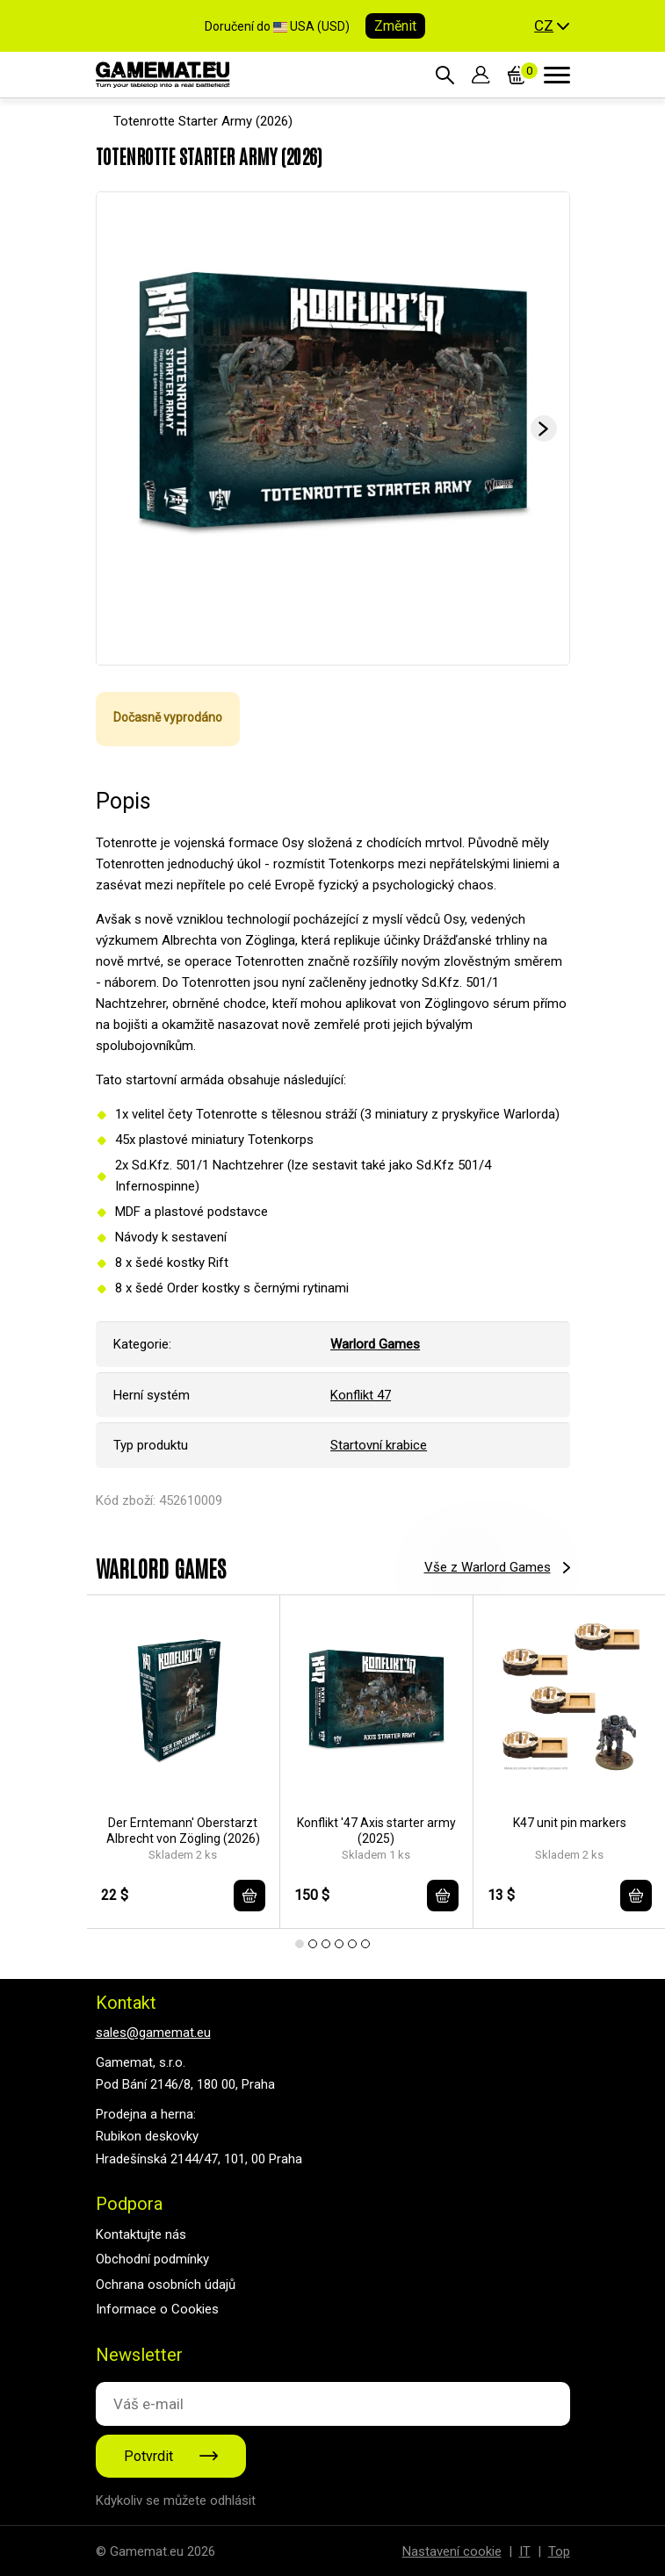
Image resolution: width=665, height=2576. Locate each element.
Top (559, 2551)
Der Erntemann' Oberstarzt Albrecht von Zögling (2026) (183, 1831)
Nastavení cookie (452, 2551)
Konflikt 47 (360, 1395)
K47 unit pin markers (569, 1823)
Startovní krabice (378, 1445)
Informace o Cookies (157, 2309)
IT (525, 2551)
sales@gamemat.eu (153, 2032)
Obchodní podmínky (152, 2259)
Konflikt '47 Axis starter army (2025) (376, 1831)
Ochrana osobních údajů (165, 2284)
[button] (551, 26)
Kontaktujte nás (141, 2234)
